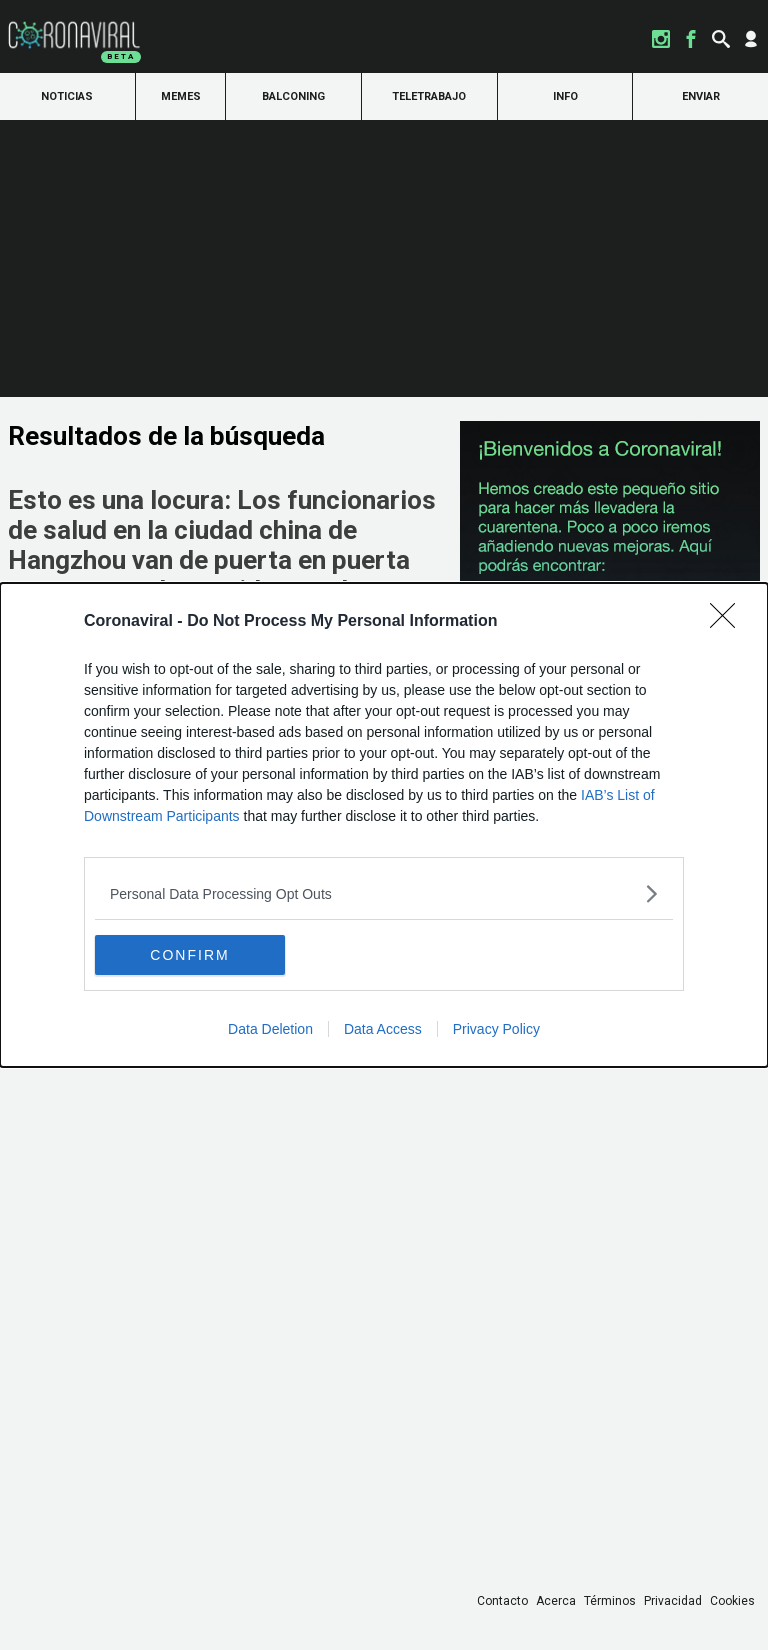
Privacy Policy (496, 1029)
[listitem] (384, 893)
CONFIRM (189, 955)
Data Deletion (270, 1029)
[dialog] (384, 825)
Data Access (383, 1029)
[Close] (729, 622)
